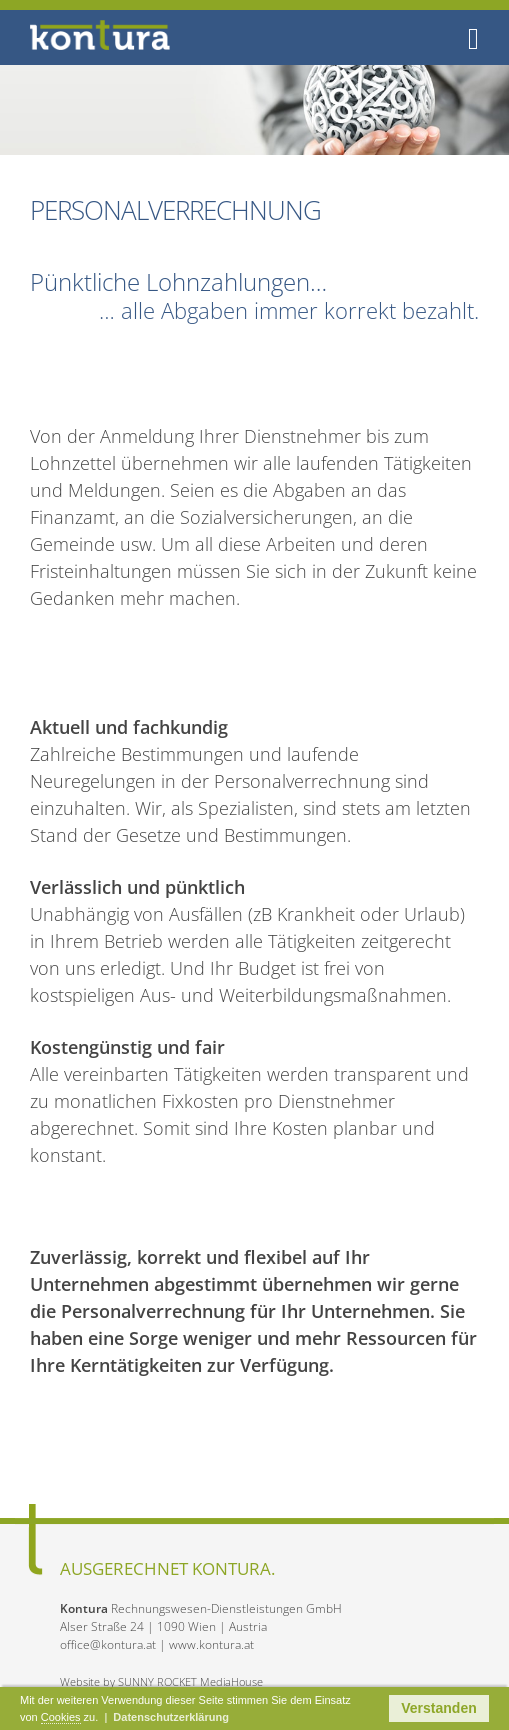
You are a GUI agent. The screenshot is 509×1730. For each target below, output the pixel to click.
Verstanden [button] (438, 1708)
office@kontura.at (108, 1644)
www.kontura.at (211, 1644)
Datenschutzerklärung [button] (171, 1717)
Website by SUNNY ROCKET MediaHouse (161, 1681)
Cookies (61, 1717)
